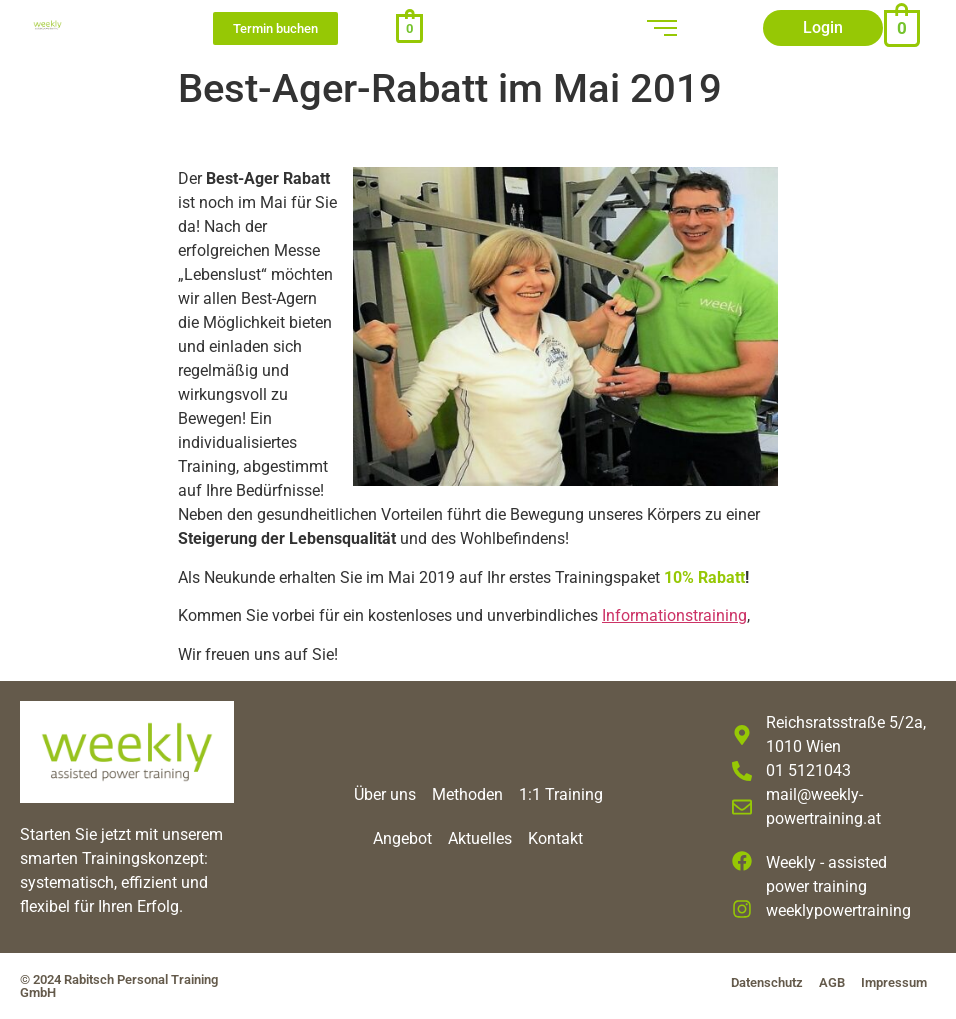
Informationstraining (674, 615)
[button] (823, 28)
